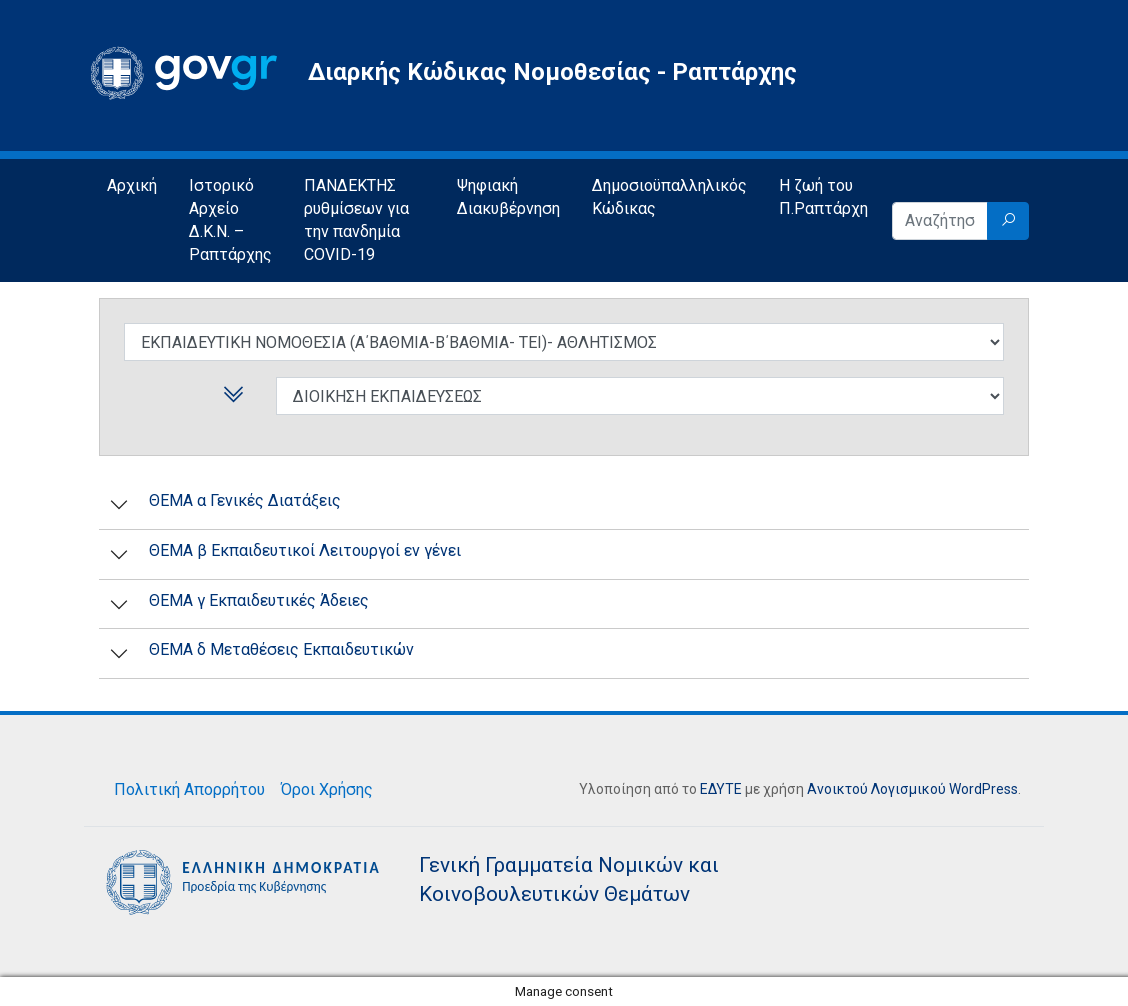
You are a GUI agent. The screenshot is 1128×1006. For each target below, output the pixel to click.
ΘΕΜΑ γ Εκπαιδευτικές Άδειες (259, 600)
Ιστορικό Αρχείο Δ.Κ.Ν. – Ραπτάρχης (230, 220)
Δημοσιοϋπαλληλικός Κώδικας (669, 197)
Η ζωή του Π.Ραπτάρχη (823, 197)
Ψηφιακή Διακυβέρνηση (508, 197)
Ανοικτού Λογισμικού (876, 789)
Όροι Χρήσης (327, 789)
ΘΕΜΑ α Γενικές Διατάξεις (245, 500)
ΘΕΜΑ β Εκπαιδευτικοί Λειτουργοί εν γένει (305, 550)
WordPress (983, 789)
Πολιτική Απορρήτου (189, 789)
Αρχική (132, 185)
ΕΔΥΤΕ (721, 789)
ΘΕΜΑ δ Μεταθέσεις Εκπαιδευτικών (281, 649)
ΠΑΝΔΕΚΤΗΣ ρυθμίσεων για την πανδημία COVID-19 (356, 220)
